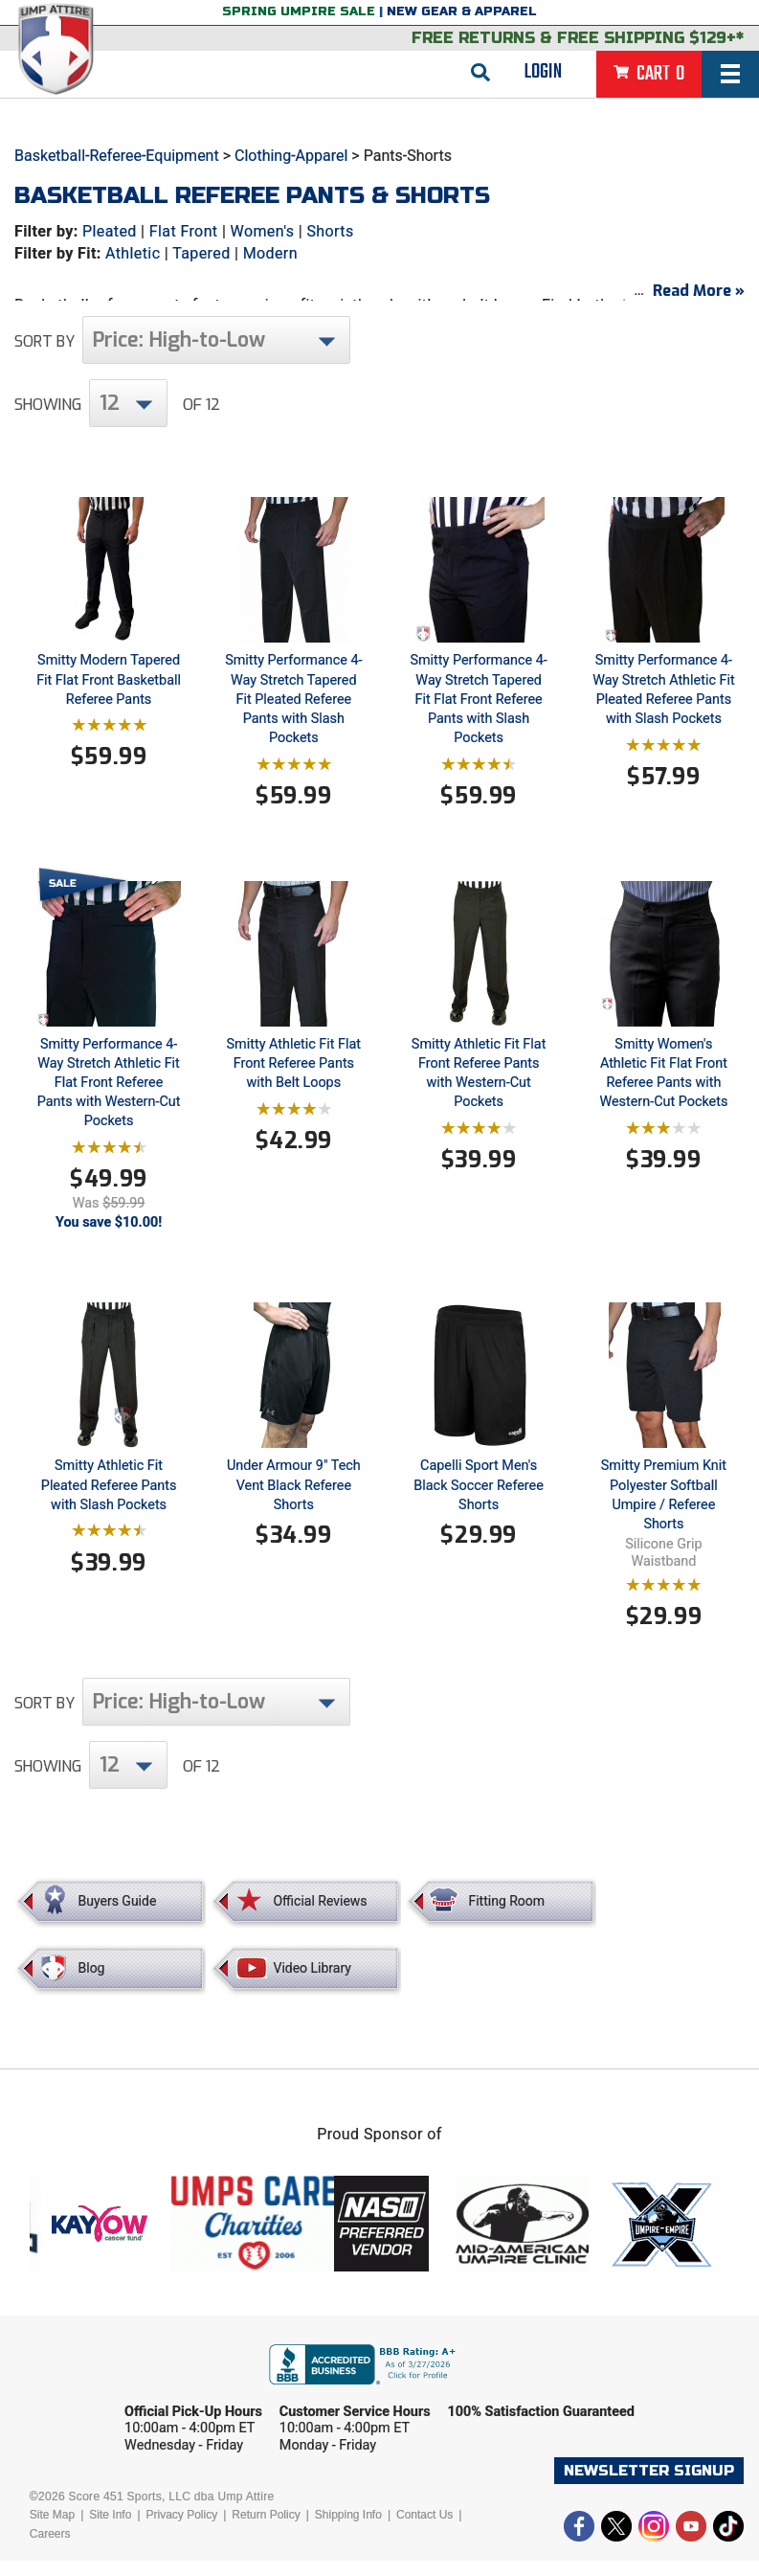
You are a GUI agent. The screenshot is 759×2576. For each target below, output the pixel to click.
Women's (263, 231)
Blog (91, 1983)
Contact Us (424, 2530)
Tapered (201, 253)
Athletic (132, 253)
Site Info (110, 2530)
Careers (50, 2549)
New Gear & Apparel (462, 11)
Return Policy (266, 2530)
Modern (270, 253)
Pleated (109, 231)
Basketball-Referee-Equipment (116, 156)
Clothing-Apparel (290, 156)
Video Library (311, 1983)
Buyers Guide (117, 1916)
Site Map (52, 2530)
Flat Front (183, 231)
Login (543, 72)
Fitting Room (506, 1916)
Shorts (329, 231)
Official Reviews (320, 1916)
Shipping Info (348, 2530)
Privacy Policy (182, 2530)
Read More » (699, 306)
